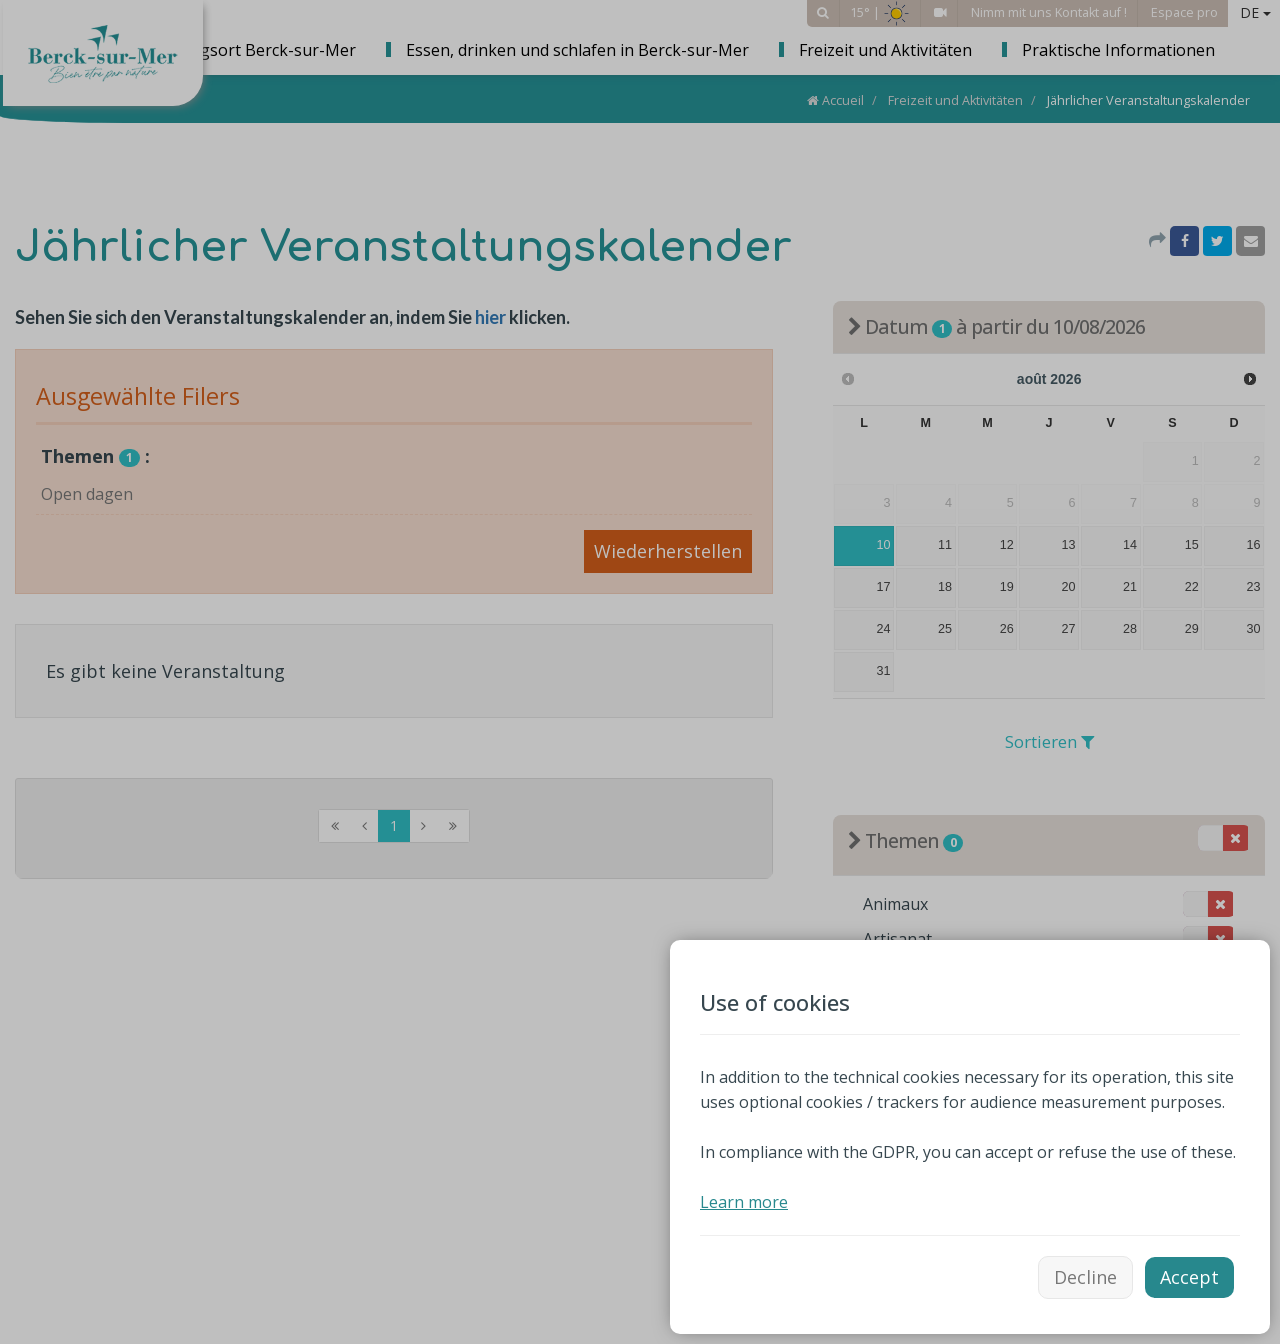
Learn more (744, 1202)
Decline (1085, 1277)
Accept (1189, 1277)
